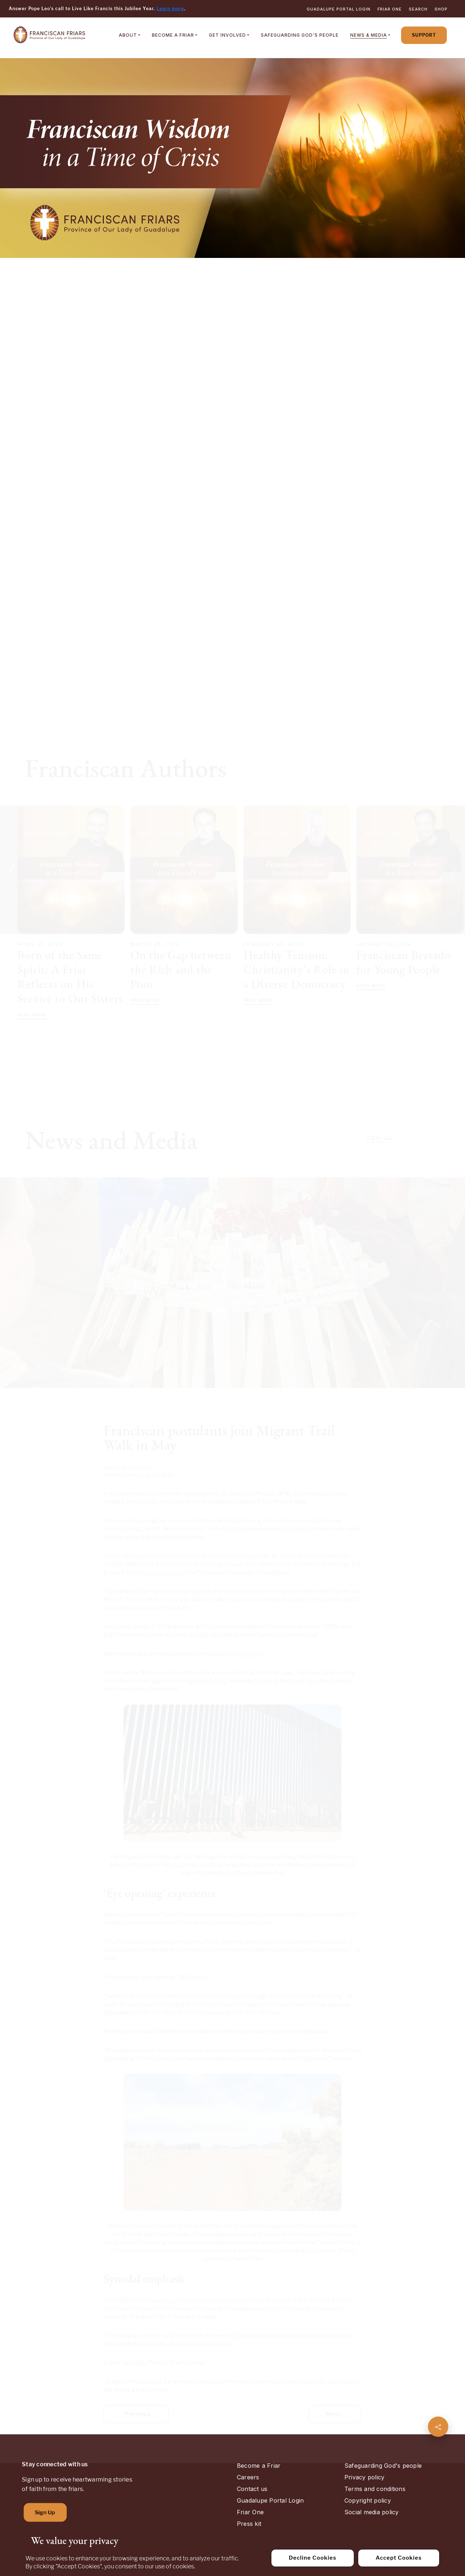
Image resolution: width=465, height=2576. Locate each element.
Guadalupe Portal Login (339, 9)
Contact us (252, 2488)
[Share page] (438, 2427)
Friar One (389, 9)
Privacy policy (364, 2477)
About (128, 35)
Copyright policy (367, 2500)
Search (418, 9)
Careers (248, 2477)
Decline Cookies (312, 2558)
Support (424, 35)
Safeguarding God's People (300, 35)
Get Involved (227, 35)
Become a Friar (173, 35)
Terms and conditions (374, 2488)
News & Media (368, 35)
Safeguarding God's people (383, 2465)
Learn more (170, 8)
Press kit (249, 2523)
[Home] (49, 35)
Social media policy (371, 2512)
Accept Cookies (399, 2558)
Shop (441, 9)
